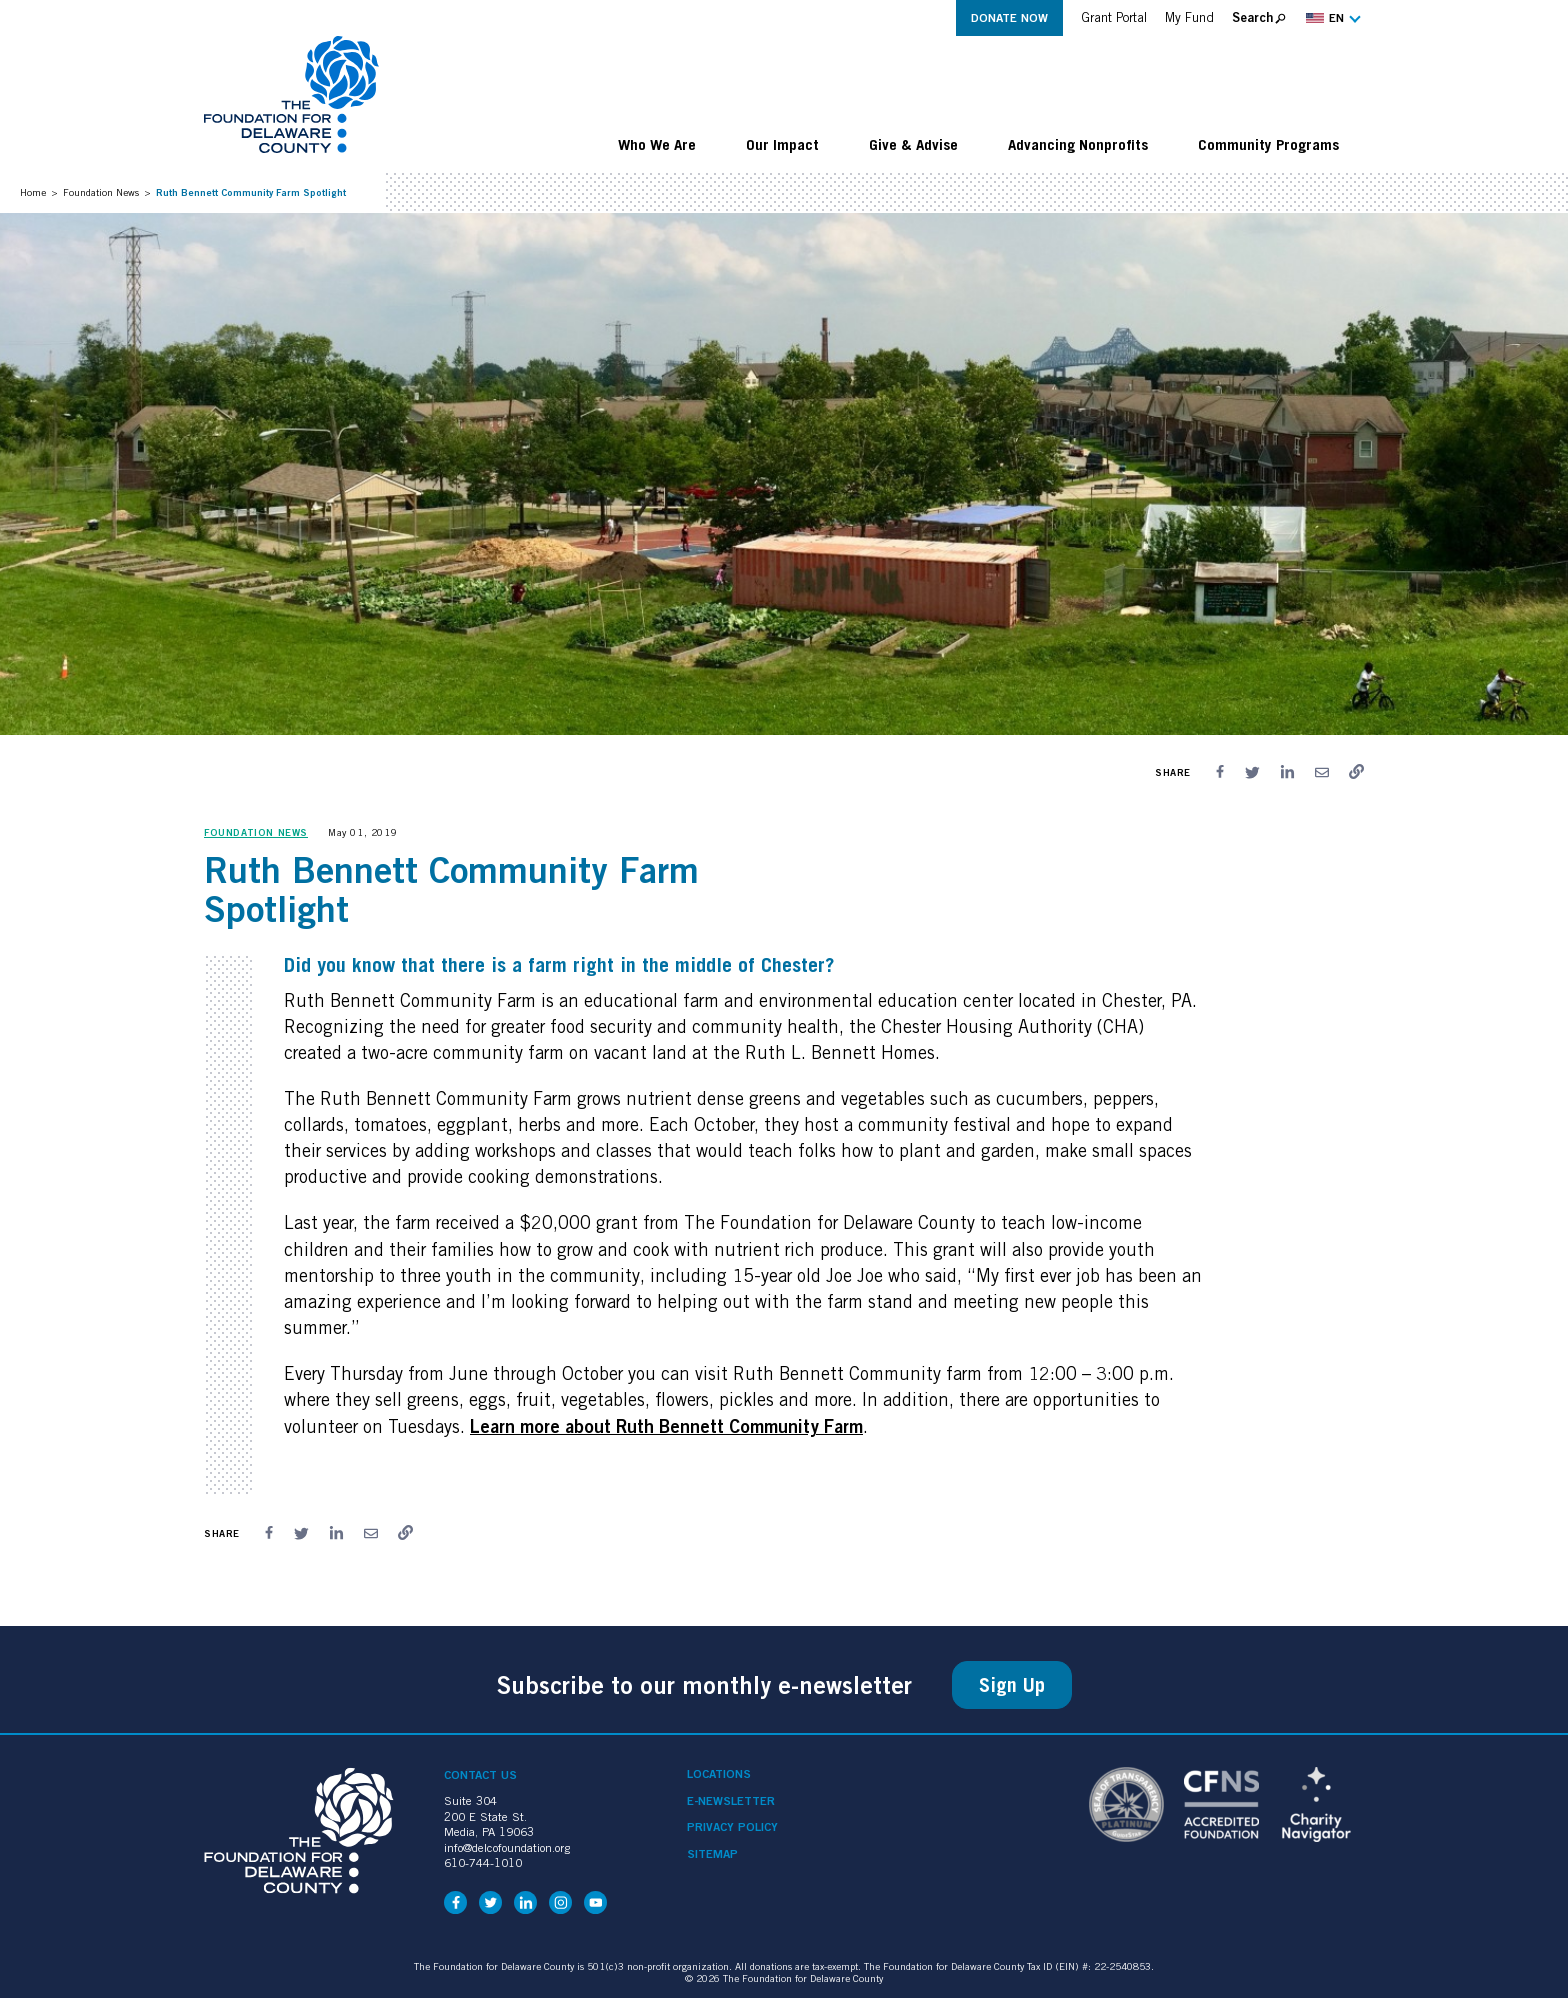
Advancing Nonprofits (1078, 144)
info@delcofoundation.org (507, 1847)
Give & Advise (913, 144)
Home (33, 192)
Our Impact (782, 144)
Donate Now (1009, 17)
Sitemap (712, 1854)
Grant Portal (1114, 17)
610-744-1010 (483, 1862)
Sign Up (1012, 1685)
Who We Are (657, 144)
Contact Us (480, 1774)
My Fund (1189, 17)
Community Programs (1268, 144)
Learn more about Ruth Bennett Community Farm (666, 1426)
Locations (719, 1774)
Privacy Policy (732, 1827)
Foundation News (101, 192)
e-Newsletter (731, 1801)
